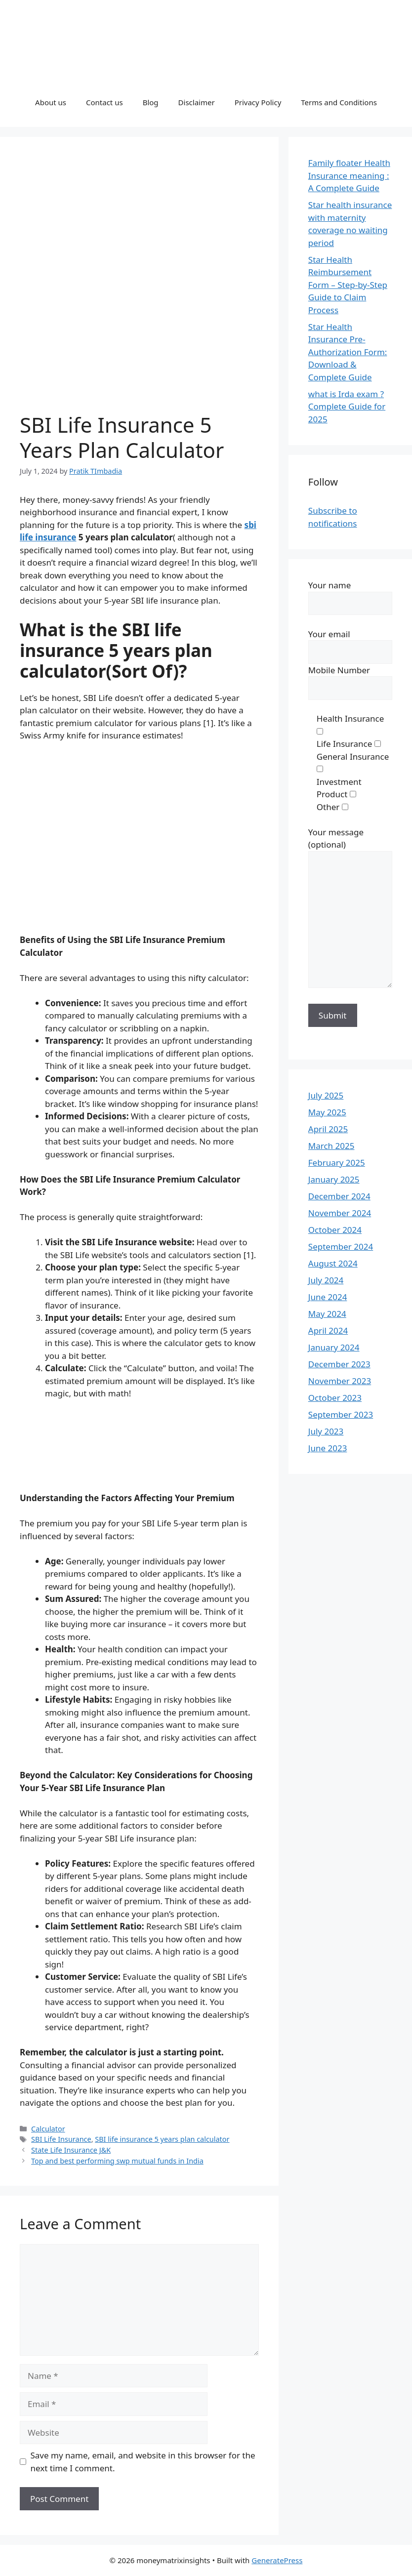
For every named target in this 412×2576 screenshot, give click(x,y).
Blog (151, 102)
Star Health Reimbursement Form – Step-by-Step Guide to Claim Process (347, 285)
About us (50, 102)
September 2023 (340, 1414)
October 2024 (335, 1229)
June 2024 (327, 1297)
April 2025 (328, 1129)
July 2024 (326, 1280)
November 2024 (339, 1213)
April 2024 (328, 1330)
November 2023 (339, 1381)
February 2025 (336, 1162)
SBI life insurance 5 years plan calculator (162, 2139)
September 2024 (340, 1246)
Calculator (48, 2128)
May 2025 (327, 1112)
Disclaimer (196, 102)
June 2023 (327, 1448)
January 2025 (334, 1179)
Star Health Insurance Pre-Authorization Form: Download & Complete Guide (347, 352)
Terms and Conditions (339, 102)
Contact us (104, 102)
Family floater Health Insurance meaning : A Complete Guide (349, 175)
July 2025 (326, 1095)
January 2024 (334, 1347)
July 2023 (326, 1431)
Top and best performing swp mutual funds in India (117, 2161)
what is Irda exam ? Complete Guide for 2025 (346, 406)
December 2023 (339, 1364)
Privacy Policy (258, 102)
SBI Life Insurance (61, 2139)
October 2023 (335, 1397)
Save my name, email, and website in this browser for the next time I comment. (143, 2462)
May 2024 (327, 1313)
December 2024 (339, 1196)
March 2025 (331, 1145)
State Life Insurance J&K (71, 2150)
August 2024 (333, 1263)
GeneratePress (276, 2560)
